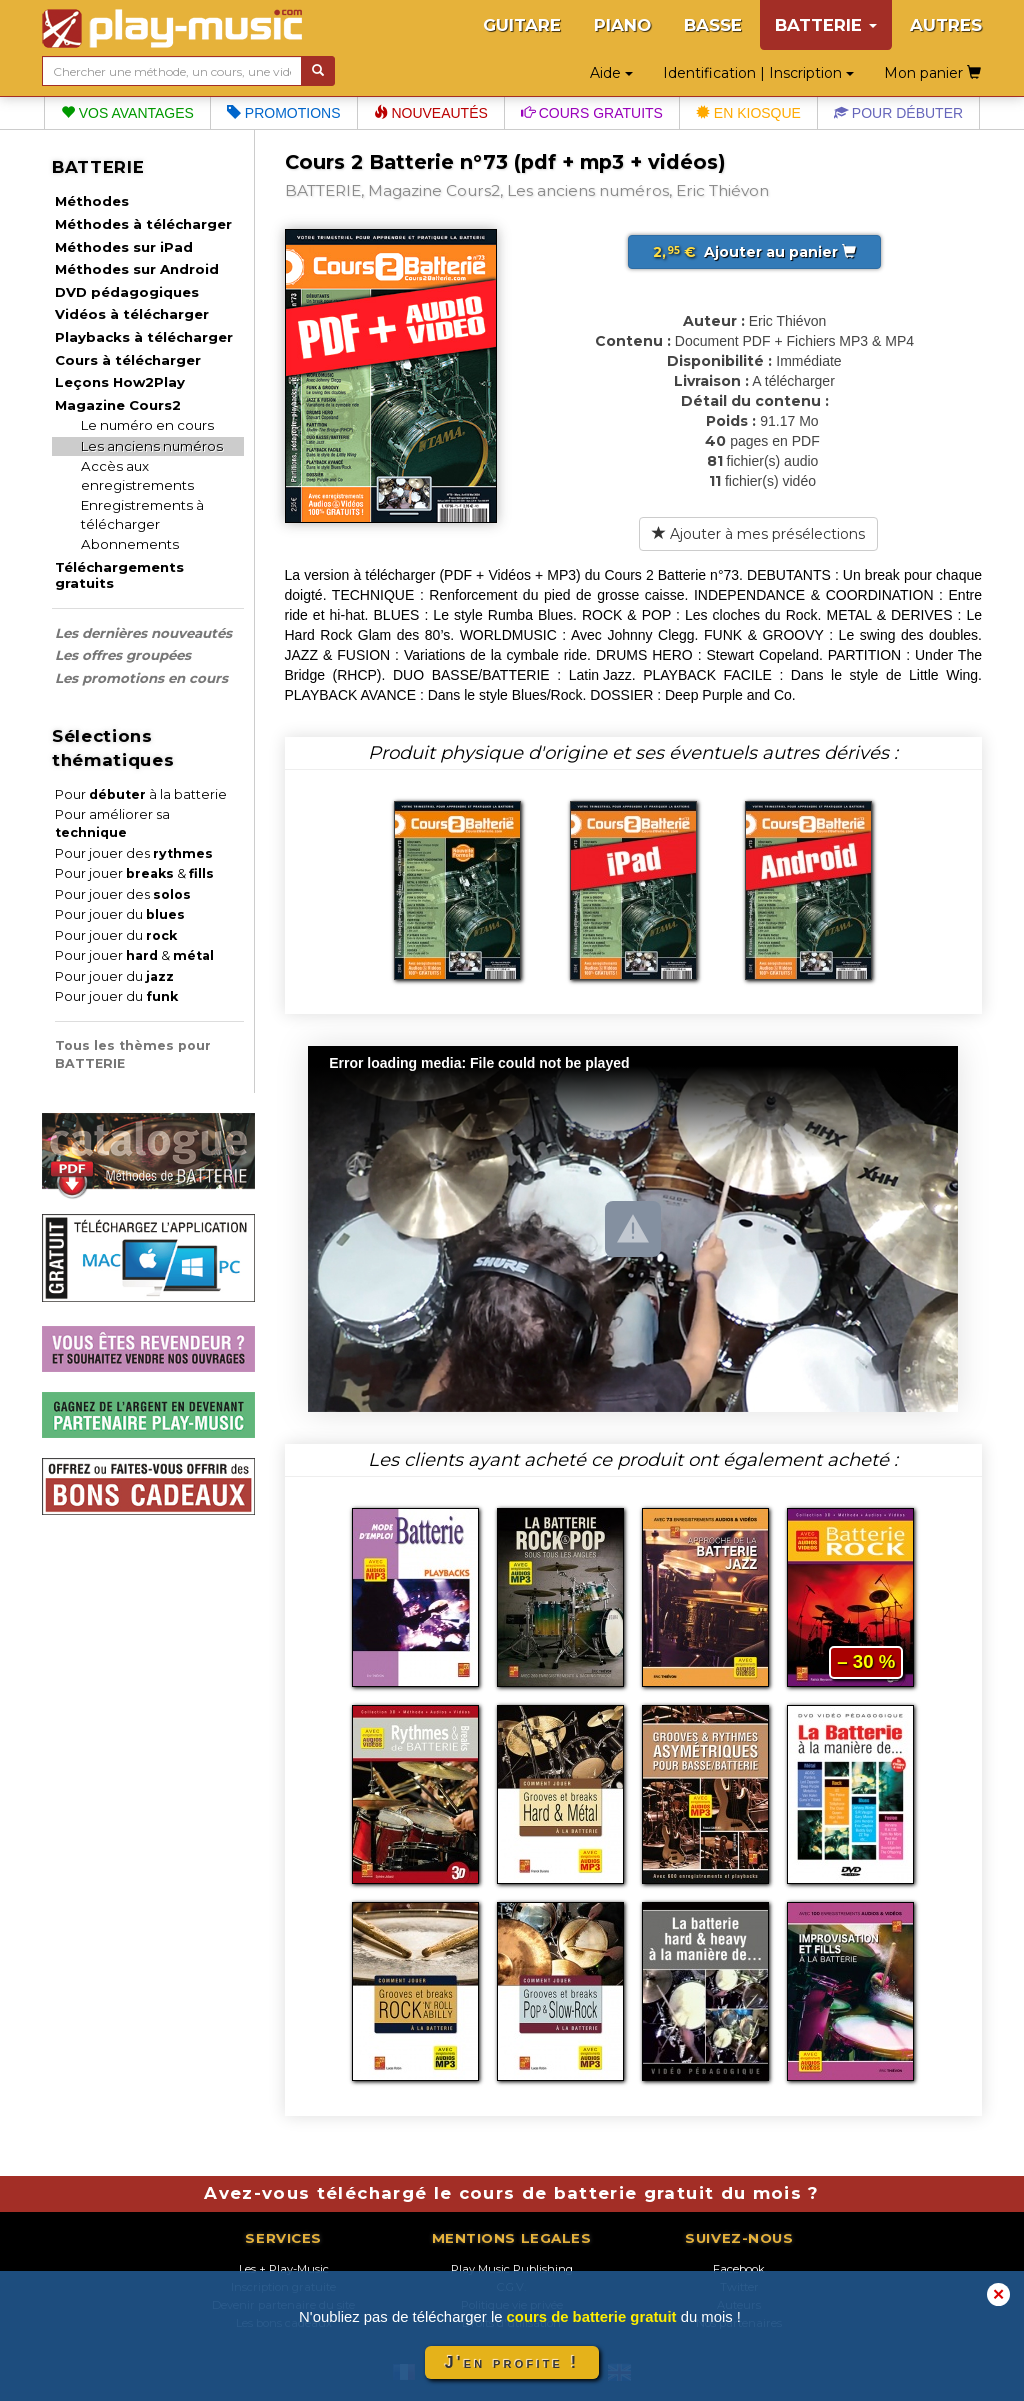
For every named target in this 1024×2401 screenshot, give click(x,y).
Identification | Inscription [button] (758, 73)
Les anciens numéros (152, 446)
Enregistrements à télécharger (142, 514)
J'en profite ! (512, 2362)
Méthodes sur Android (137, 269)
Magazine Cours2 (118, 405)
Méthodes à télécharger (143, 224)
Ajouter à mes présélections (758, 534)
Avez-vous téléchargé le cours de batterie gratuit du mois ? (511, 2193)
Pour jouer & (134, 873)
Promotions (284, 113)
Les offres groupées (123, 655)
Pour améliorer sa (112, 823)
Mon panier (932, 73)
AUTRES (946, 25)
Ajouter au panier (754, 252)
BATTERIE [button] (826, 25)
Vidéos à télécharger (132, 314)
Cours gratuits (592, 113)
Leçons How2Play (120, 382)
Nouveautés (431, 113)
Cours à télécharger (128, 360)
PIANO (622, 25)
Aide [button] (611, 73)
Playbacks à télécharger (144, 337)
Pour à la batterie (141, 794)
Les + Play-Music (284, 2269)
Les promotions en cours (141, 678)
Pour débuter (898, 113)
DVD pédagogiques (127, 292)
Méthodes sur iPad (124, 247)
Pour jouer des (134, 853)
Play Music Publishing (512, 2269)
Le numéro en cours (147, 425)
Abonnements (130, 544)
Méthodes (92, 201)
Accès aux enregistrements (137, 475)
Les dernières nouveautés (143, 633)
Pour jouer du (120, 914)
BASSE (713, 25)
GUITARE (522, 25)
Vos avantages (127, 113)
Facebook (739, 2269)
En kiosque (748, 113)
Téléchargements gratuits (119, 575)
